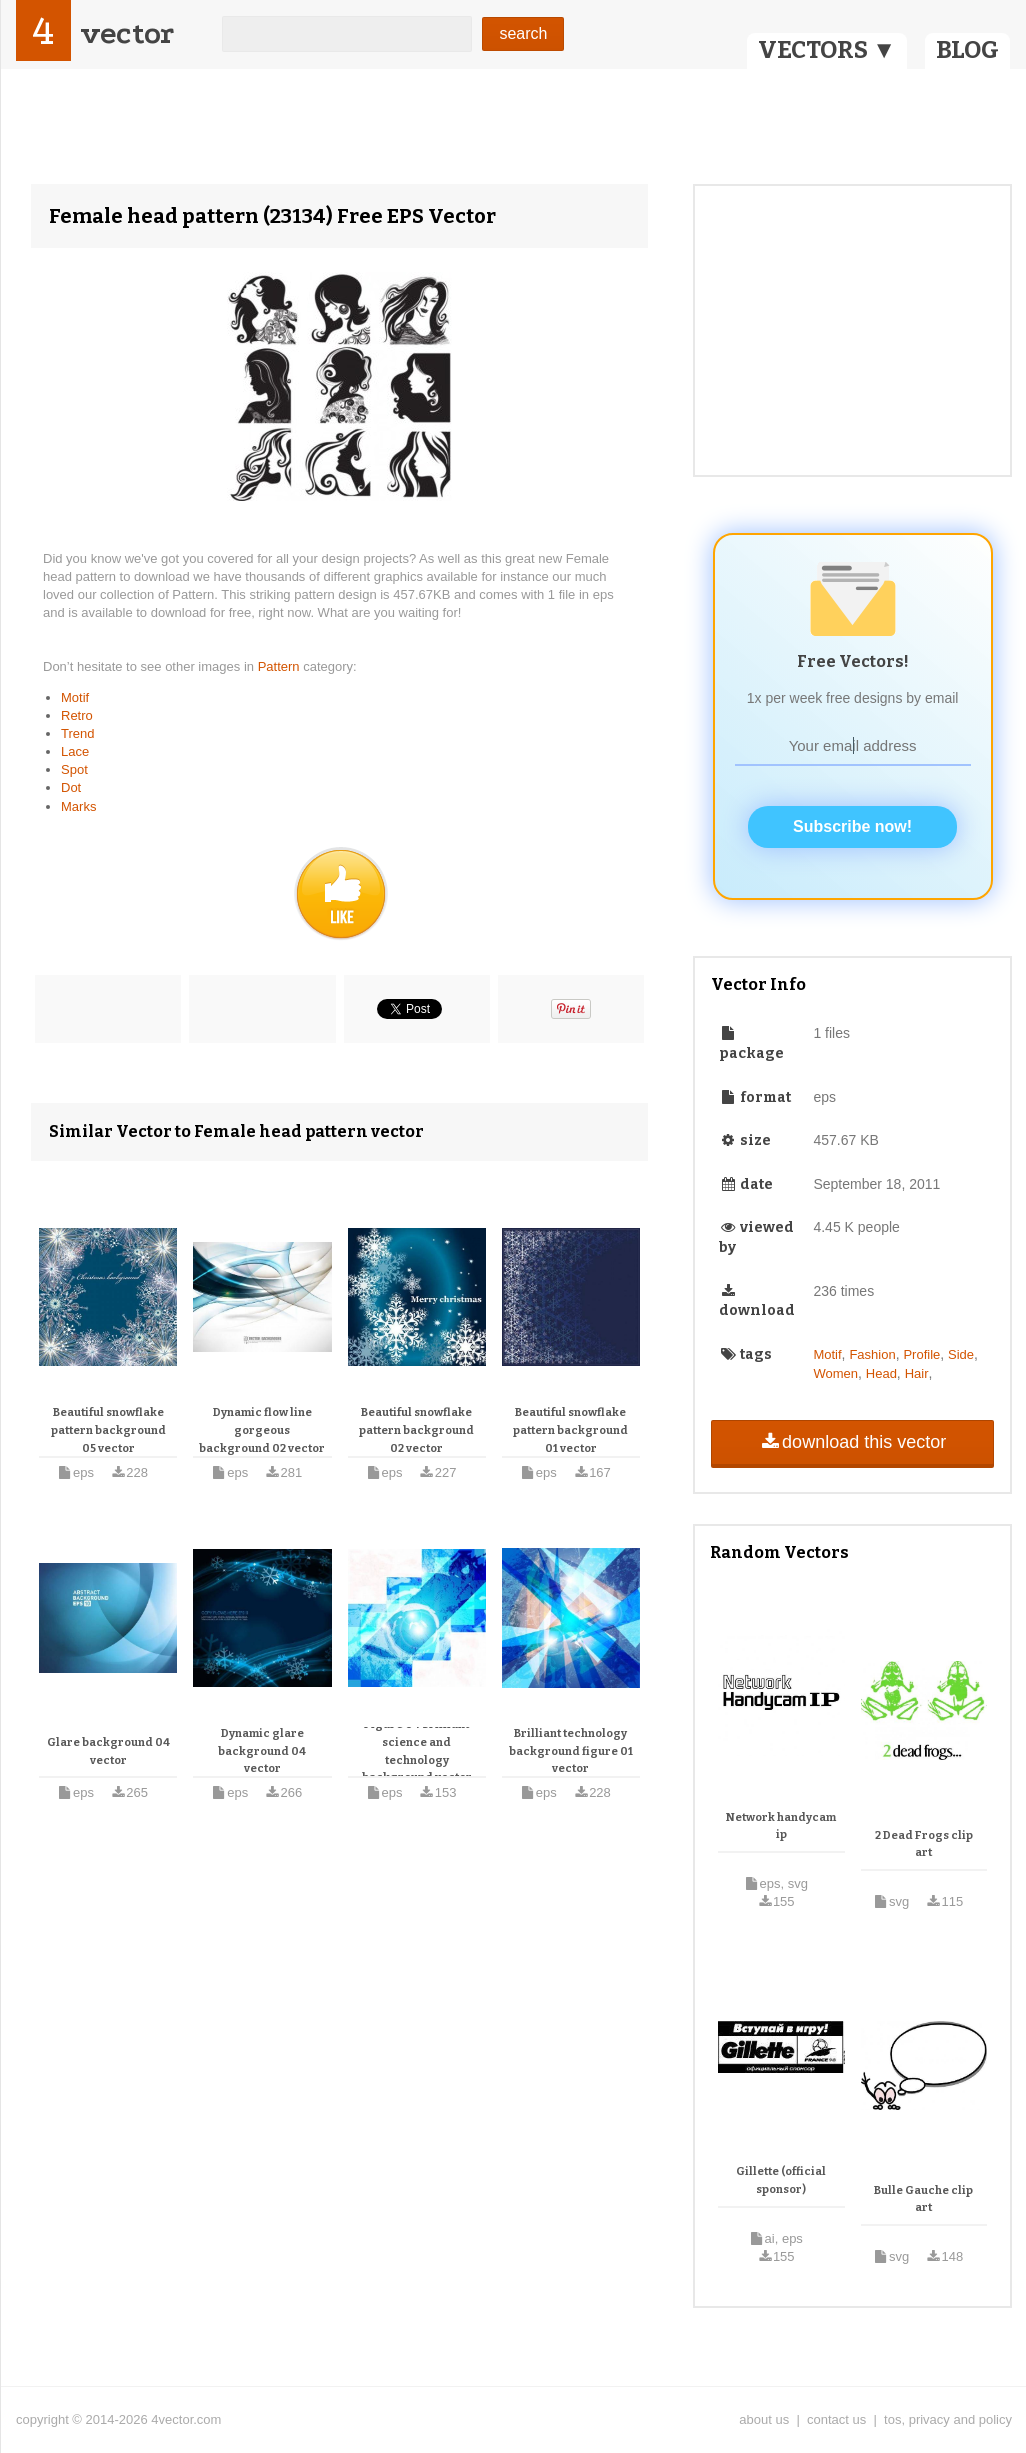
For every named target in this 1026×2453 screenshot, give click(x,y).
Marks (78, 806)
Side (961, 1354)
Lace (75, 751)
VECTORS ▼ (827, 50)
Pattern (281, 666)
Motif (75, 697)
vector (127, 33)
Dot (71, 787)
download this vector (852, 1442)
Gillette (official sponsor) (781, 2180)
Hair (917, 1373)
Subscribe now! (852, 826)
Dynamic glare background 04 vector (262, 1751)
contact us (836, 2419)
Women (835, 1373)
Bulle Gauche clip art (923, 2199)
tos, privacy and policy (948, 2419)
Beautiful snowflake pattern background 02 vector (416, 1430)
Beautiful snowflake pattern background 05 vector (108, 1430)
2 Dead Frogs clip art (924, 1844)
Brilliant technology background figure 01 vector (571, 1751)
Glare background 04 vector (108, 1751)
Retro (77, 715)
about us (764, 2419)
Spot (74, 769)
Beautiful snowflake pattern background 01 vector (570, 1430)
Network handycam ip (781, 1826)
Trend (77, 733)
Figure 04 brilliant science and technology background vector (417, 1751)
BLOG (967, 50)
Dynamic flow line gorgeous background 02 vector (262, 1430)
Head (881, 1373)
